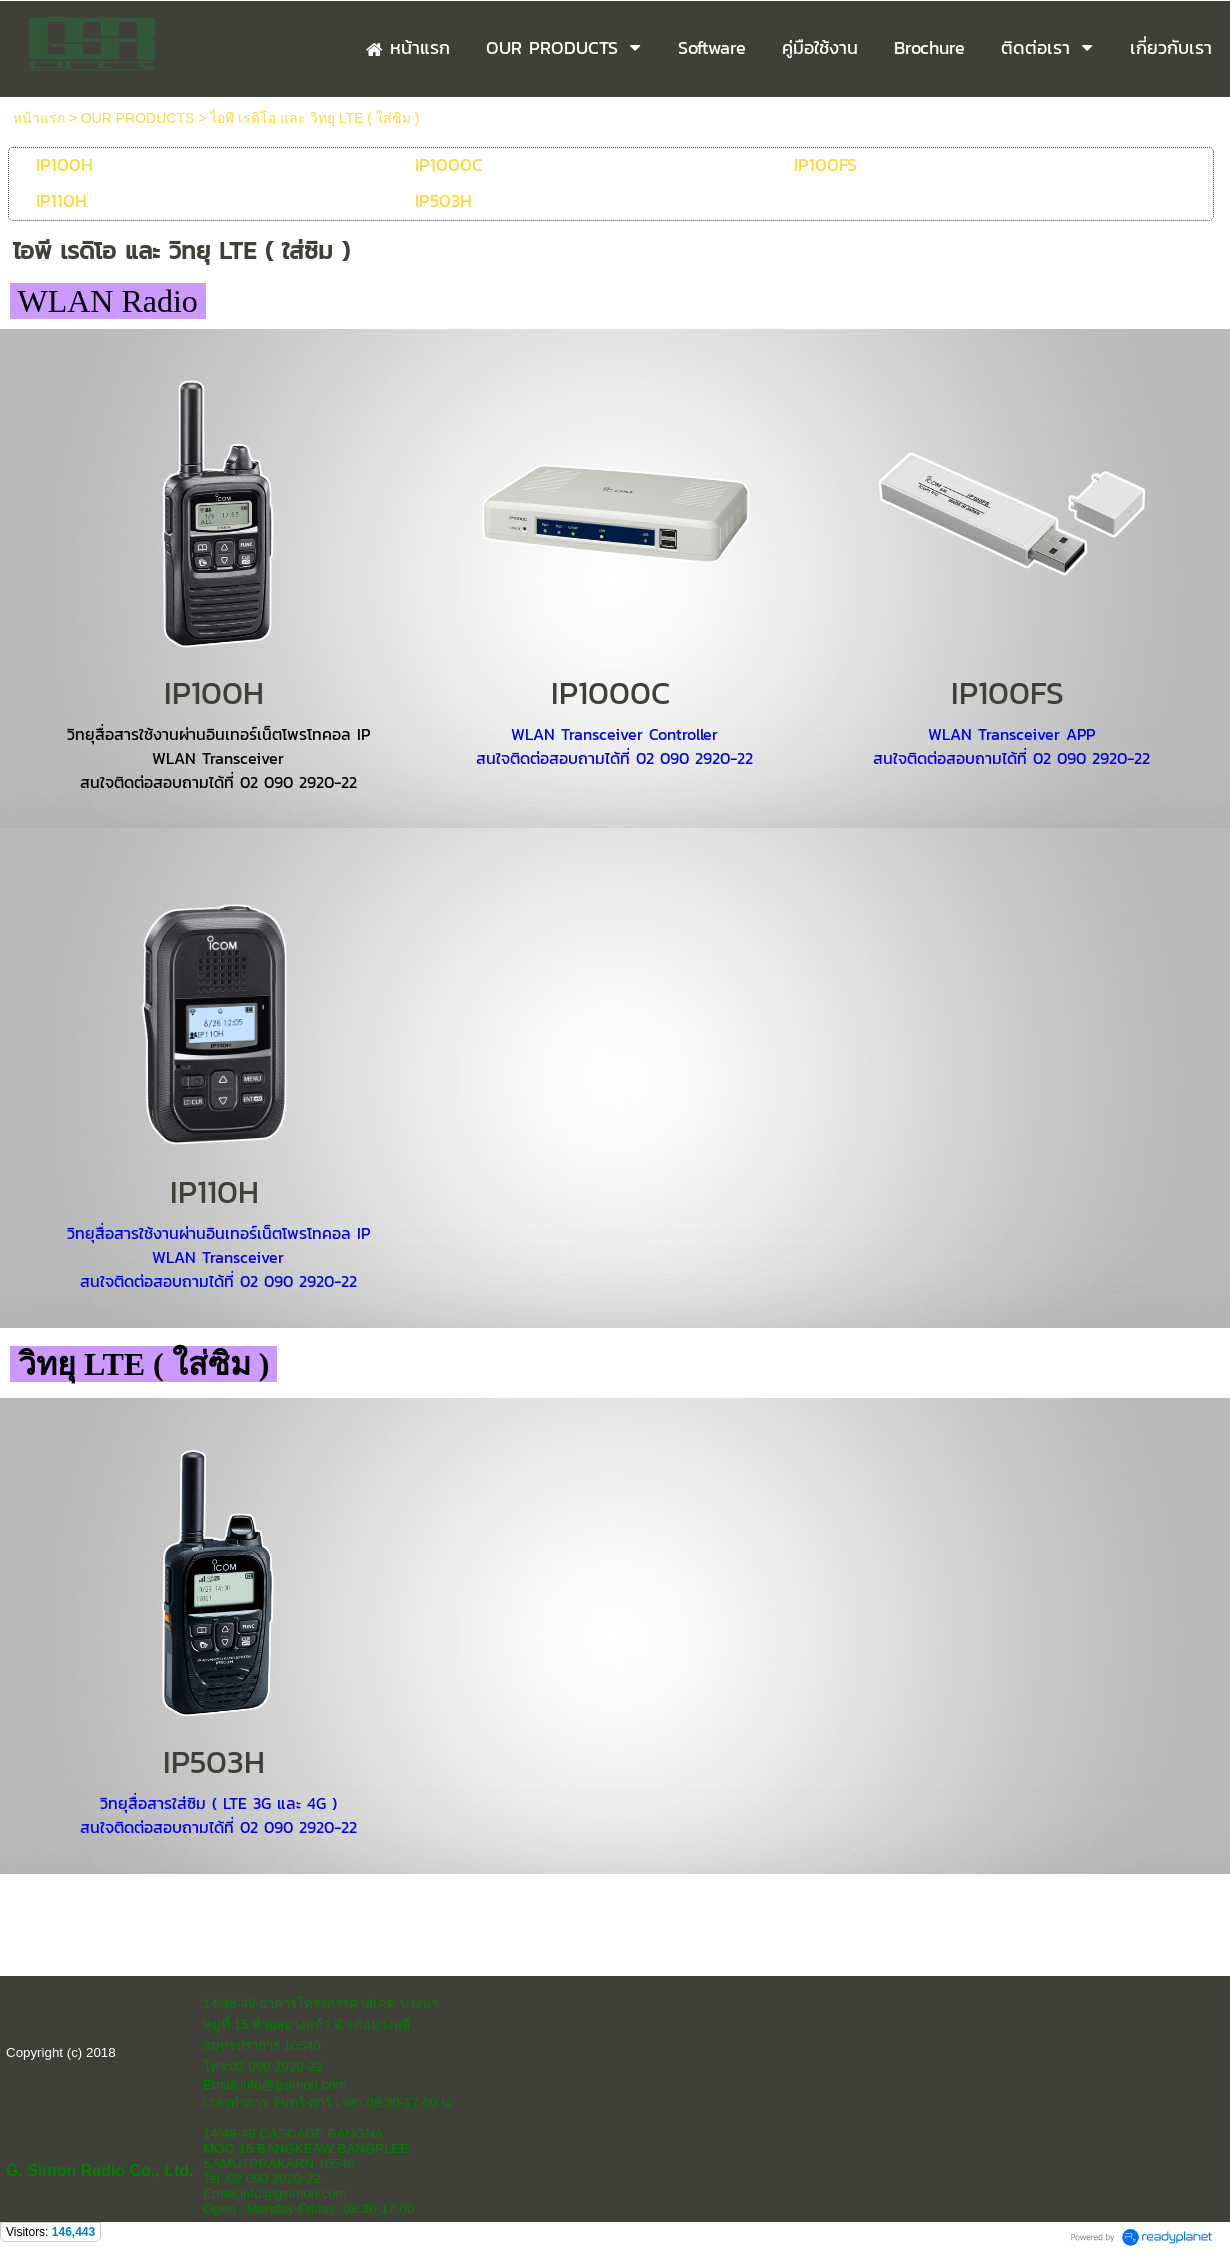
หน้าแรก (39, 118)
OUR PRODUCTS (138, 118)
